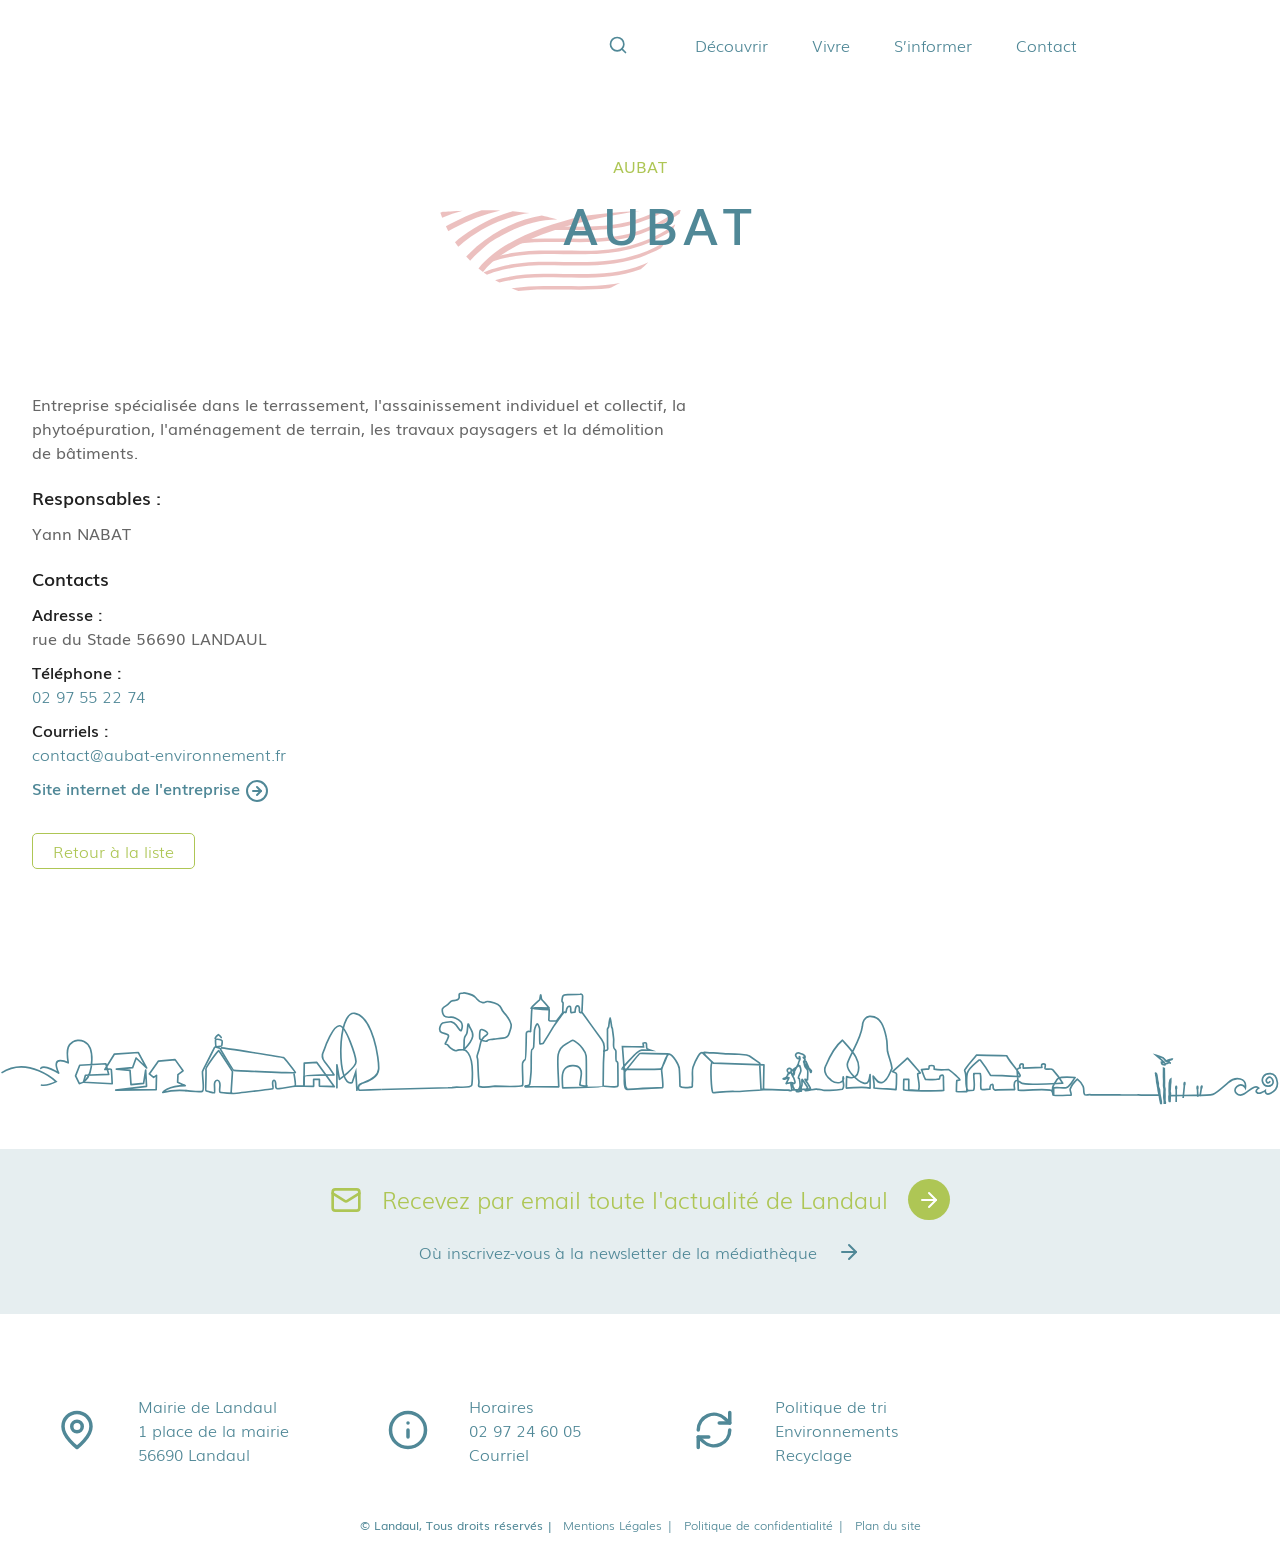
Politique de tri (831, 1407)
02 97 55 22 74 (88, 696)
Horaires (501, 1407)
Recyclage (813, 1455)
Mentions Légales (618, 1526)
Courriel (499, 1455)
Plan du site (888, 1526)
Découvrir (714, 45)
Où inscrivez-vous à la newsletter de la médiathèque (640, 1253)
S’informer (916, 45)
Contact (1029, 45)
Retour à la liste (113, 851)
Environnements (836, 1431)
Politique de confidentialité (764, 1526)
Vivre (814, 45)
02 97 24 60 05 (525, 1431)
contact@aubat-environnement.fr (159, 754)
